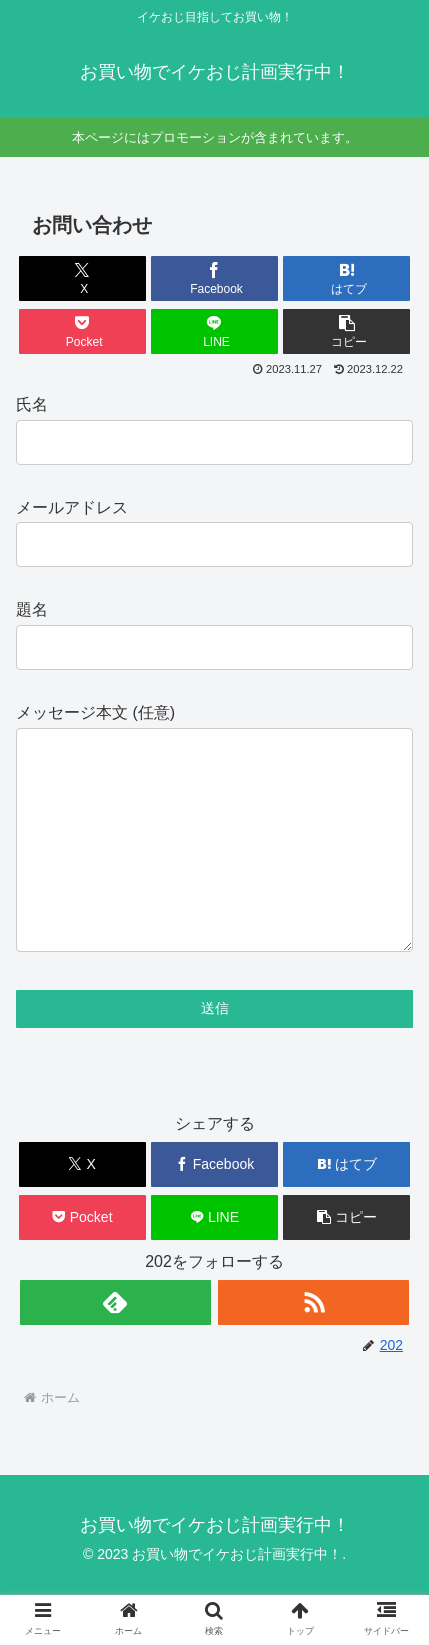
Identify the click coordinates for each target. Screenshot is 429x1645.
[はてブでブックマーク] (346, 278)
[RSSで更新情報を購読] (313, 1342)
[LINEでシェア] (214, 331)
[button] (346, 331)
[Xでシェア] (82, 278)
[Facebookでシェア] (214, 278)
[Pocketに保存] (82, 331)
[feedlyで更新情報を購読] (115, 1342)
